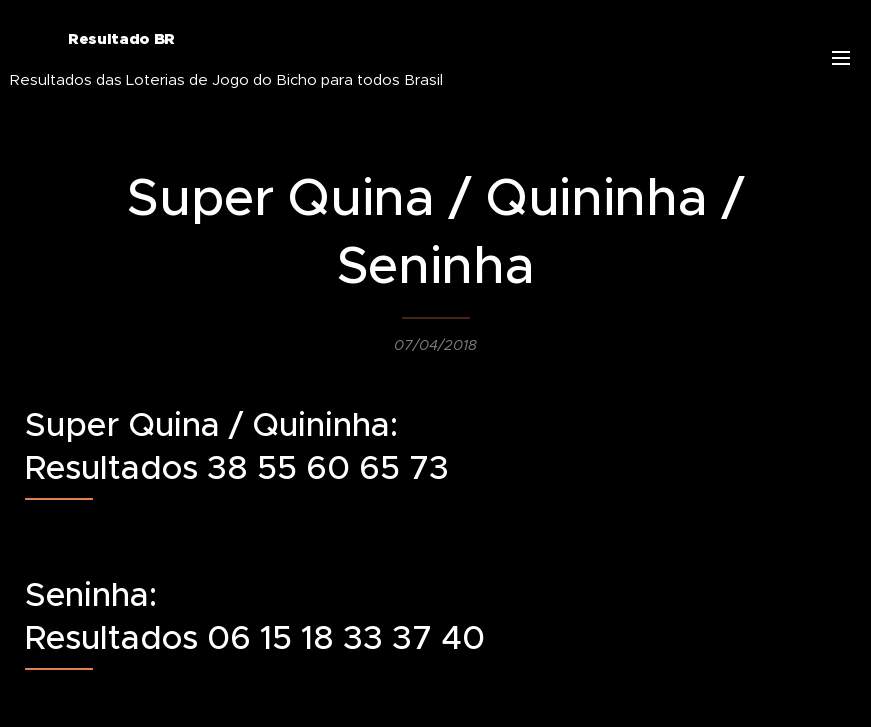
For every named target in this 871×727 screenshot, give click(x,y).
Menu (841, 58)
